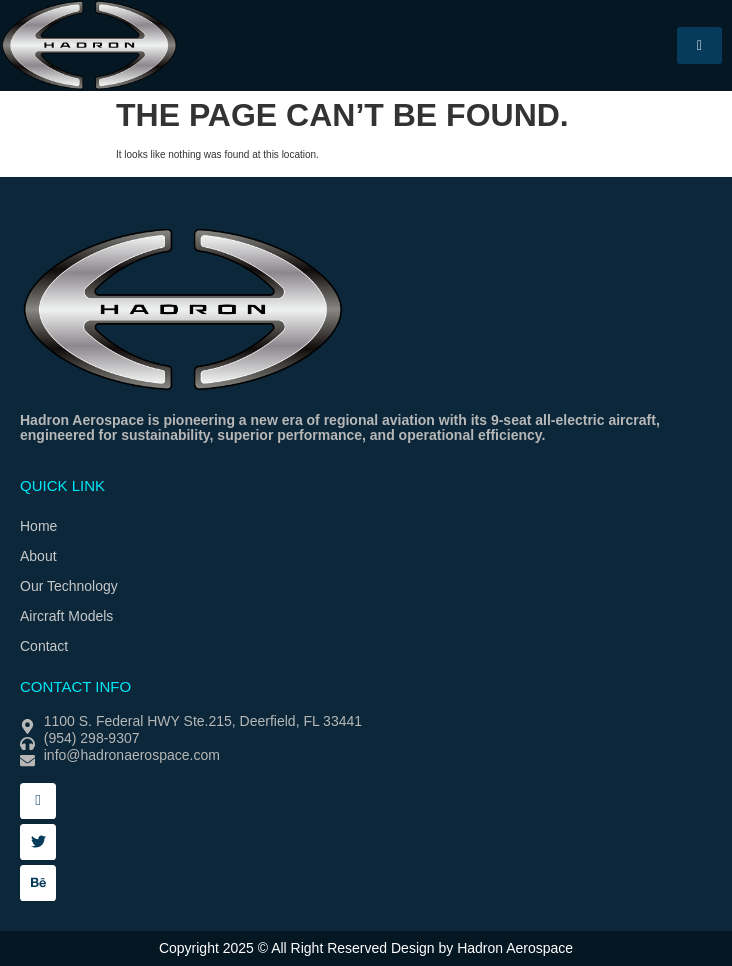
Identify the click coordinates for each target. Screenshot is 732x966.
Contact (44, 646)
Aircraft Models (66, 616)
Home (38, 526)
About (38, 556)
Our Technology (69, 586)
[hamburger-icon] (699, 45)
